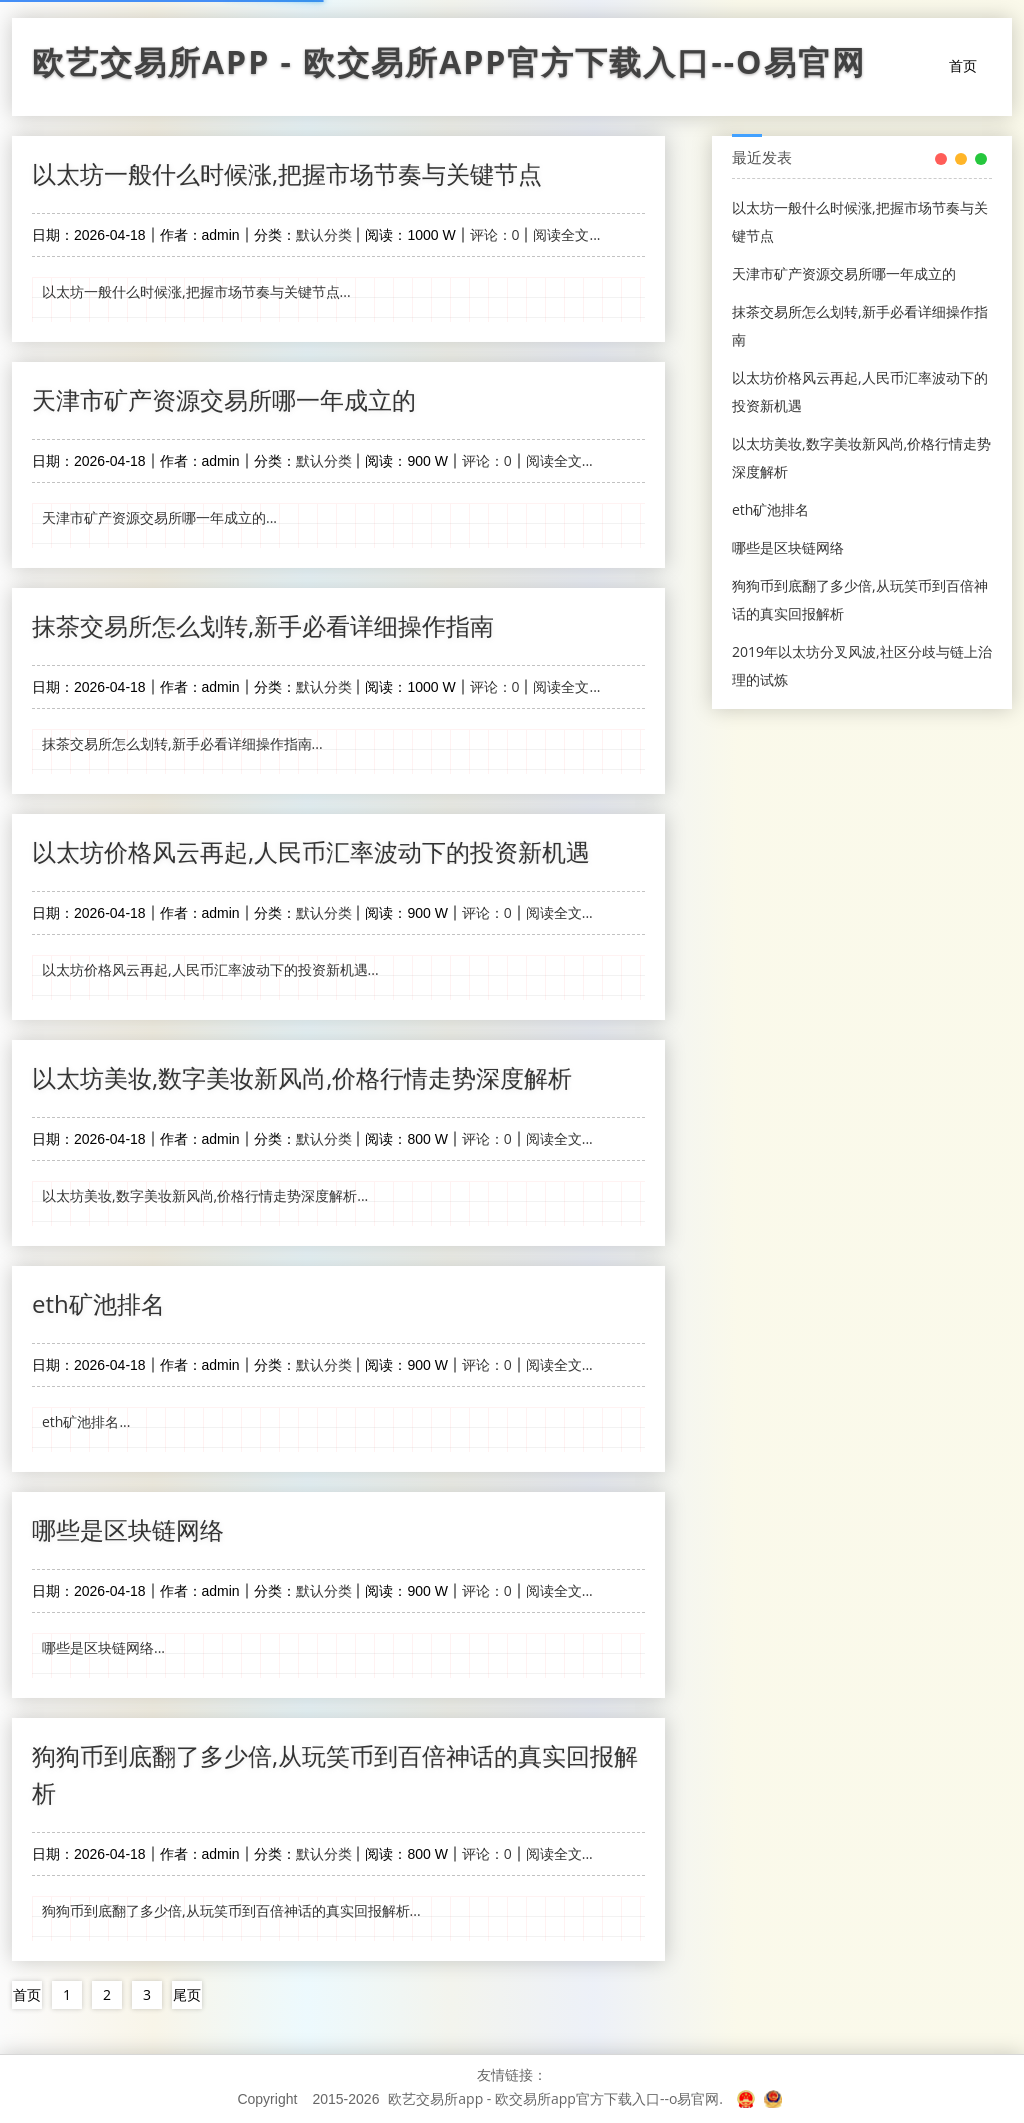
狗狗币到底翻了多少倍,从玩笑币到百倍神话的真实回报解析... (231, 1910)
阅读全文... (566, 234)
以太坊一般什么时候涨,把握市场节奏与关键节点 (287, 173)
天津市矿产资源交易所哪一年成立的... (159, 517)
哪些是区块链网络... (103, 1647)
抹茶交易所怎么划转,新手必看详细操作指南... (182, 743)
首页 (963, 65)
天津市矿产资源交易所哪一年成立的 (224, 399)
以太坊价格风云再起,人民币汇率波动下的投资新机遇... (210, 969)
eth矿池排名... (86, 1421)
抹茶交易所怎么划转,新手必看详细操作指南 (263, 625)
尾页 (187, 1994)
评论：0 (495, 234)
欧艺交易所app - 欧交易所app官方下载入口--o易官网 (449, 67)
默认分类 (324, 234)
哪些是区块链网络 (128, 1529)
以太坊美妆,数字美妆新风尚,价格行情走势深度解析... (205, 1195)
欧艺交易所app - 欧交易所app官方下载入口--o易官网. (555, 2098)
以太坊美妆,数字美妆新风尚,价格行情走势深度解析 (302, 1077)
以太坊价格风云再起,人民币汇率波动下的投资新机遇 (311, 851)
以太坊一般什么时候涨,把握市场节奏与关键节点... (196, 291)
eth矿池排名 (98, 1303)
